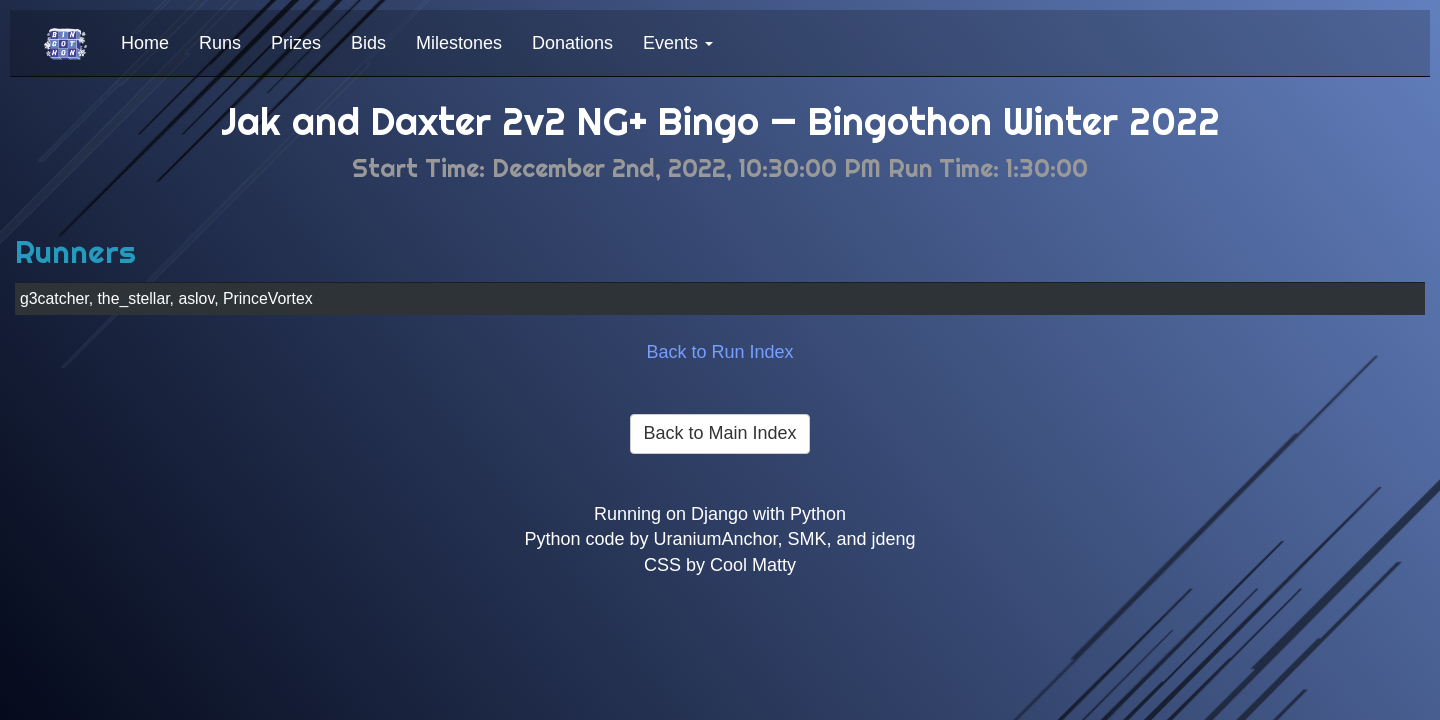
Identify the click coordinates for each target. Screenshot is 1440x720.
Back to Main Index (719, 433)
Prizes (296, 43)
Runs (220, 43)
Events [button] (678, 43)
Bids (368, 43)
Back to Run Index (719, 352)
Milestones (459, 43)
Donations (572, 43)
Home (145, 43)
